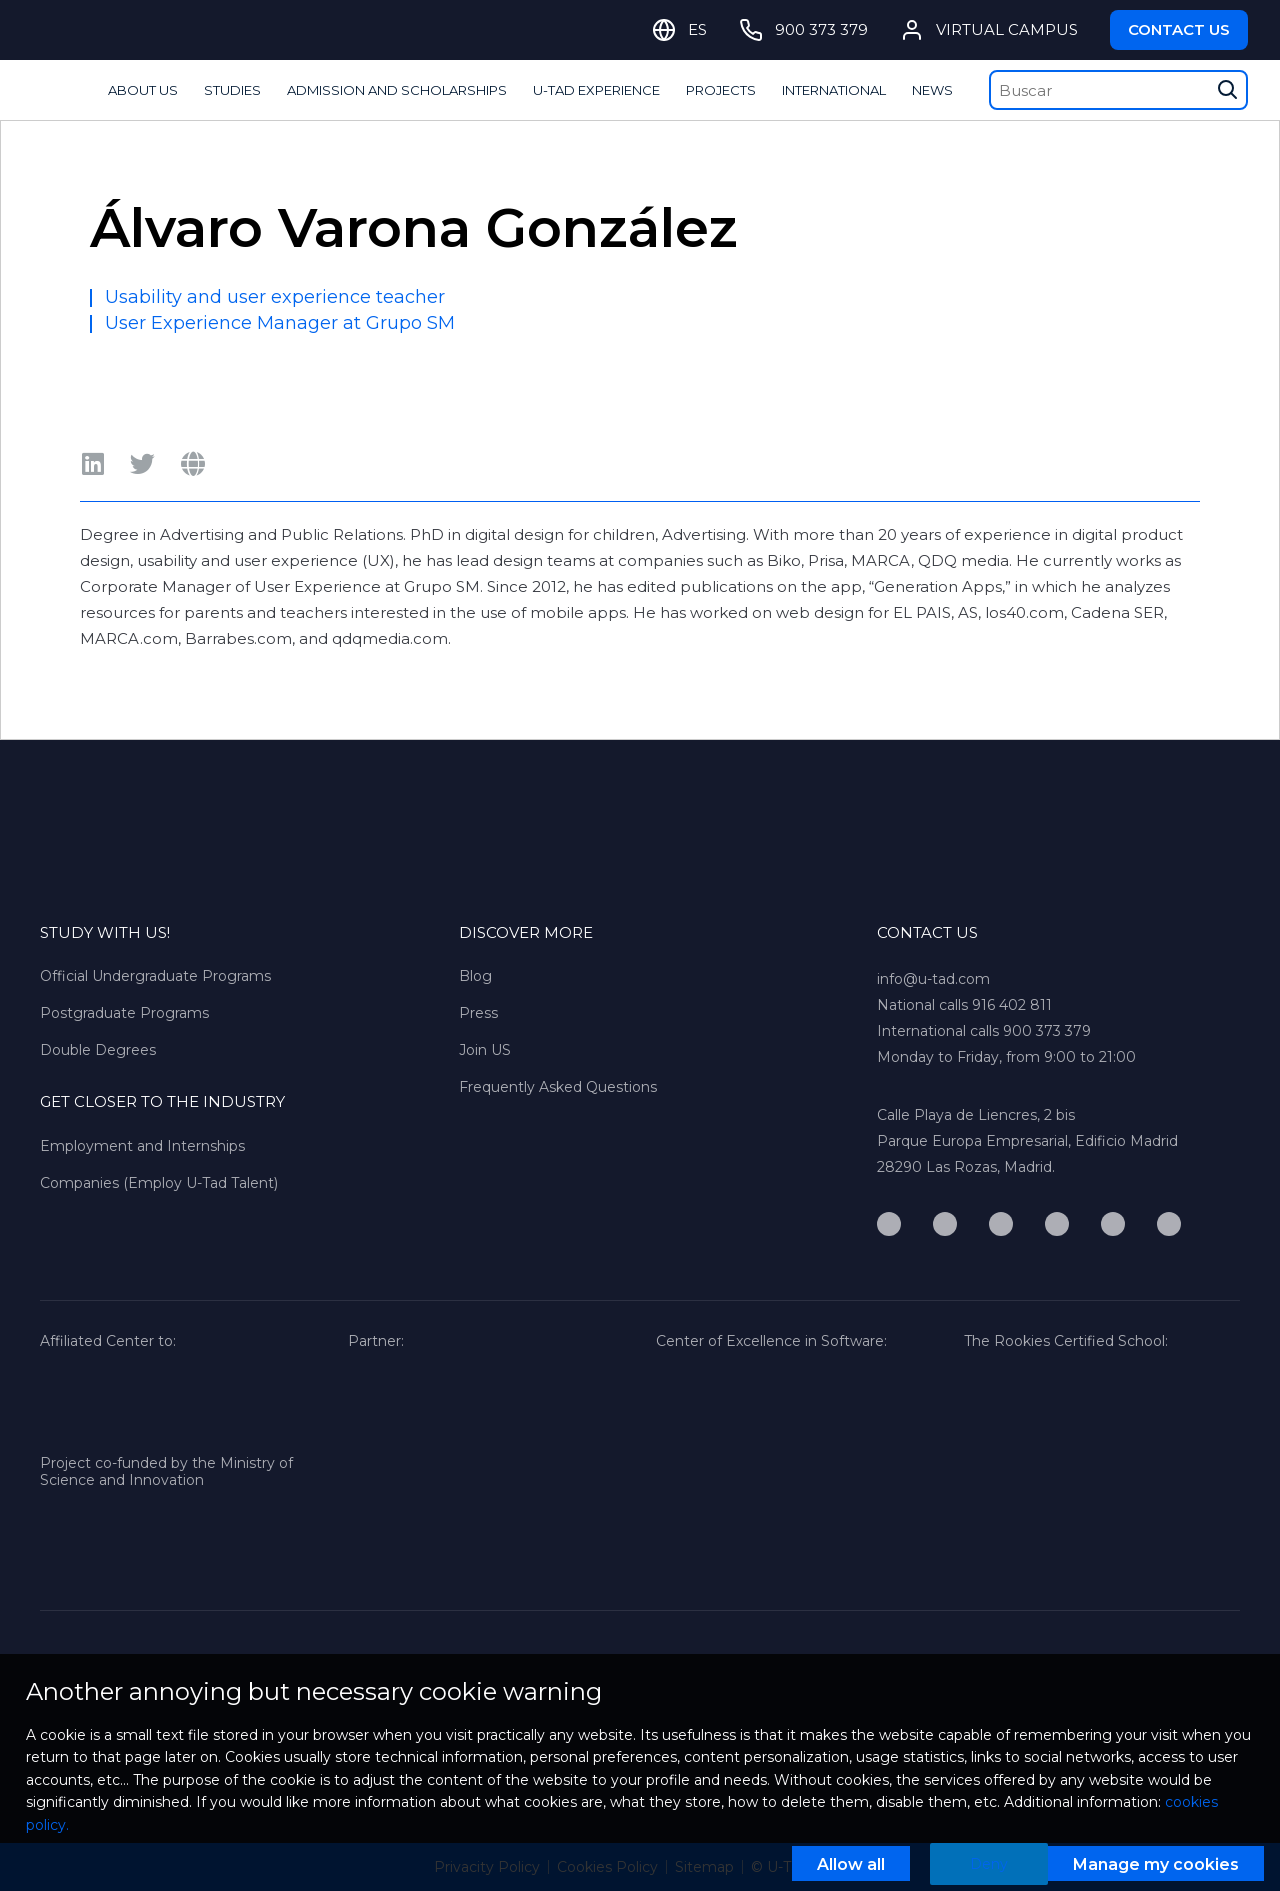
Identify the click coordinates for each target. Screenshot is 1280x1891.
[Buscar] (1118, 90)
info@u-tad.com (933, 979)
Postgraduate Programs (124, 1013)
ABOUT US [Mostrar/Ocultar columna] (143, 90)
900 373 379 (1047, 1031)
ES (697, 29)
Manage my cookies (1156, 1865)
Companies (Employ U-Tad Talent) (159, 1183)
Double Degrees (98, 1050)
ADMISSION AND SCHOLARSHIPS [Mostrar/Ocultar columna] (397, 90)
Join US (485, 1050)
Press (478, 1013)
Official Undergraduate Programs (155, 976)
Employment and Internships (142, 1146)
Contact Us (1179, 29)
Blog (475, 976)
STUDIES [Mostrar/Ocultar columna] (232, 90)
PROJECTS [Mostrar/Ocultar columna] (721, 90)
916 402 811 (1012, 1005)
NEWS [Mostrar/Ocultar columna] (932, 90)
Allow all (851, 1865)
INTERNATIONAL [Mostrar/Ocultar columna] (834, 90)
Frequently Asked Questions (558, 1087)
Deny (989, 1864)
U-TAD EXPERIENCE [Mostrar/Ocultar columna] (596, 90)
